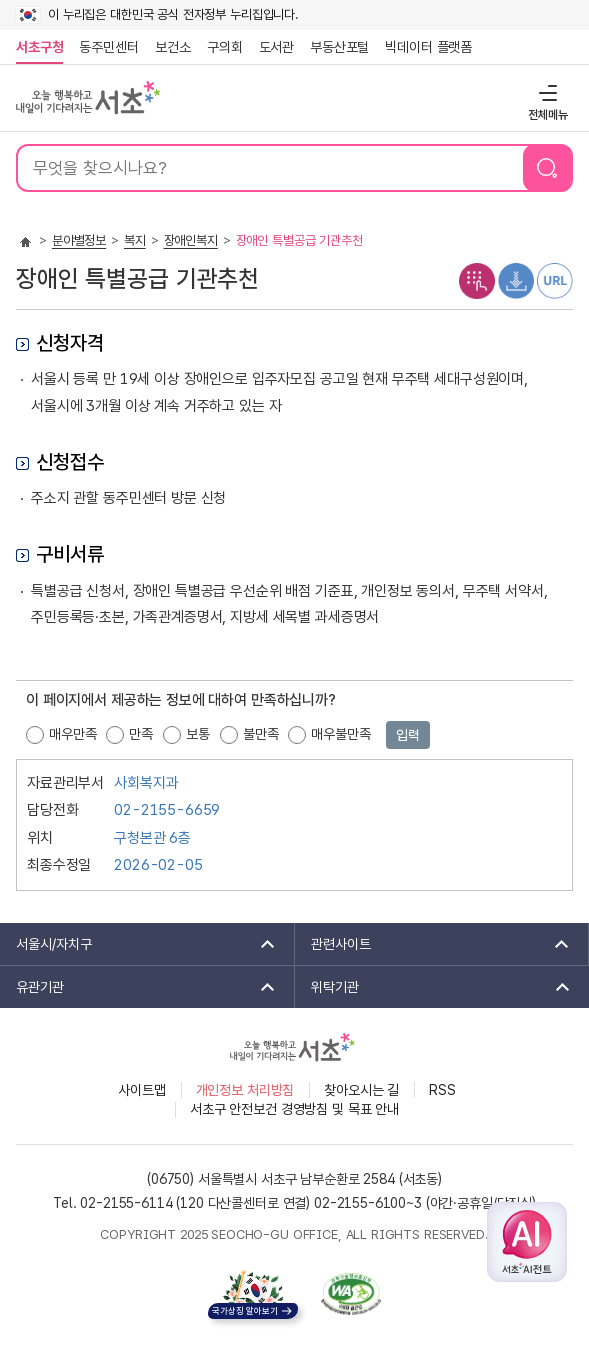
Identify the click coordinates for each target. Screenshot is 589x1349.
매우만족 (72, 734)
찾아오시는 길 (361, 1090)
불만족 (261, 734)
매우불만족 (340, 734)
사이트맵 (141, 1090)
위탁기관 (434, 987)
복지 (135, 240)
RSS (442, 1090)
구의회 (225, 47)
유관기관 (139, 987)
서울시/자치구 (139, 944)
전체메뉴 (545, 92)
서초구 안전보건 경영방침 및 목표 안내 (294, 1109)
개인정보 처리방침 (245, 1090)
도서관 (277, 47)
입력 (408, 735)
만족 (141, 734)
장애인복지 (191, 240)
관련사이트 (434, 944)
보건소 (173, 47)
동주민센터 (105, 47)
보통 (198, 734)
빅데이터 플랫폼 (428, 47)
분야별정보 (79, 240)
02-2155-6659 (167, 810)
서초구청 (39, 47)
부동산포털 (339, 47)
